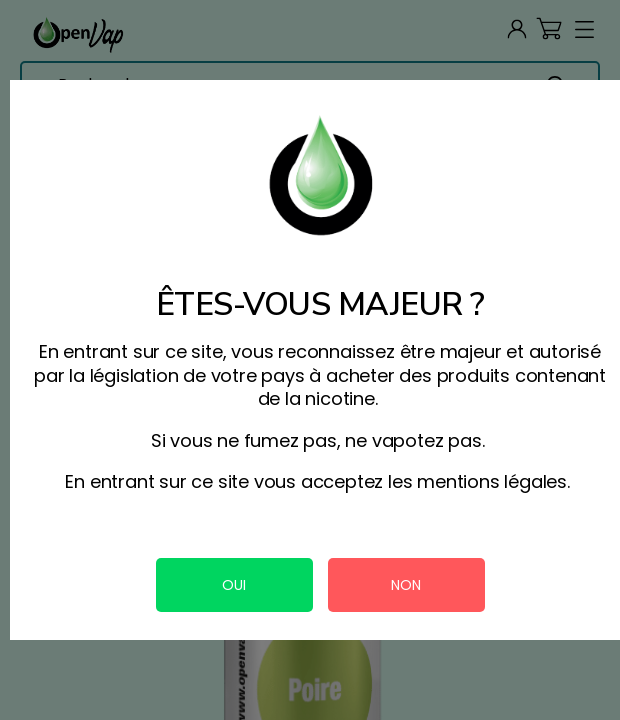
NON (406, 585)
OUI (234, 585)
